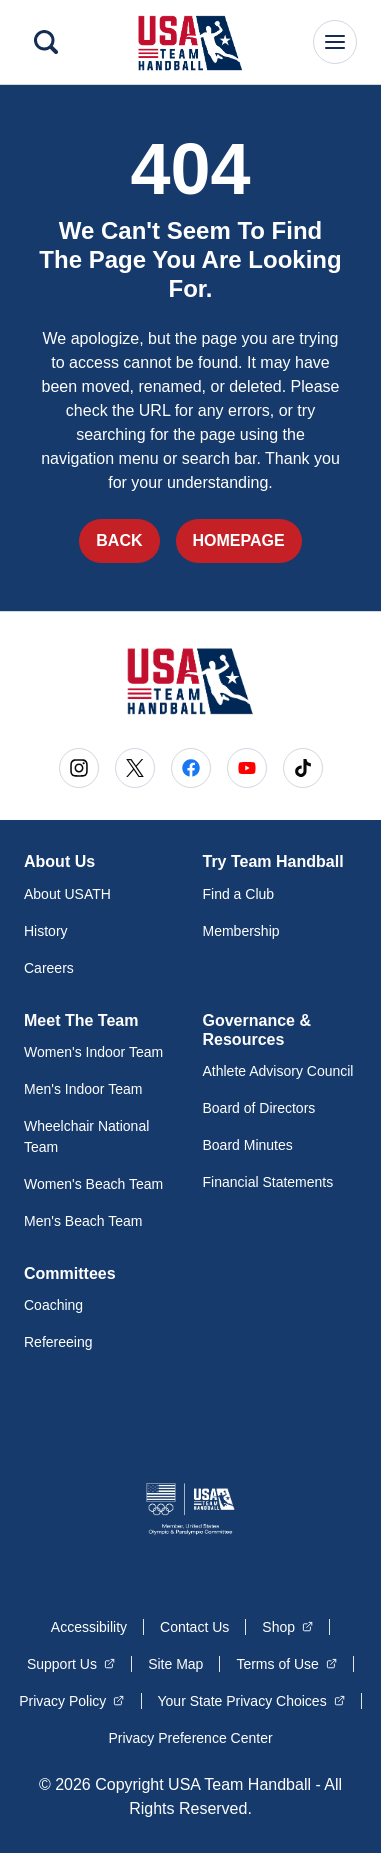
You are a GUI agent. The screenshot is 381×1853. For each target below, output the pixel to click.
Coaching (53, 1305)
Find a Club (239, 894)
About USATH (67, 894)
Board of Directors (259, 1108)
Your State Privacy (251, 1700)
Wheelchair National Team (86, 1136)
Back (119, 540)
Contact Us (194, 1627)
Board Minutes (248, 1145)
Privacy (71, 1700)
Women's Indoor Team (93, 1052)
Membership (241, 931)
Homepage (239, 540)
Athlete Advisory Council (278, 1071)
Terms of (286, 1663)
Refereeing (58, 1342)
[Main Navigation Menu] (335, 42)
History (46, 931)
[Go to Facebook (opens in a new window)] (191, 768)
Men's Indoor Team (83, 1089)
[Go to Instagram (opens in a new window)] (79, 768)
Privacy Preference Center (190, 1738)
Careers (49, 968)
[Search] (46, 42)
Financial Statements (268, 1182)
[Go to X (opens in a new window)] (135, 768)
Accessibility (89, 1627)
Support (71, 1663)
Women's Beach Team (93, 1184)
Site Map (175, 1664)
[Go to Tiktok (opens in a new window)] (303, 768)
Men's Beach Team (83, 1221)
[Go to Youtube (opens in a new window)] (247, 768)
